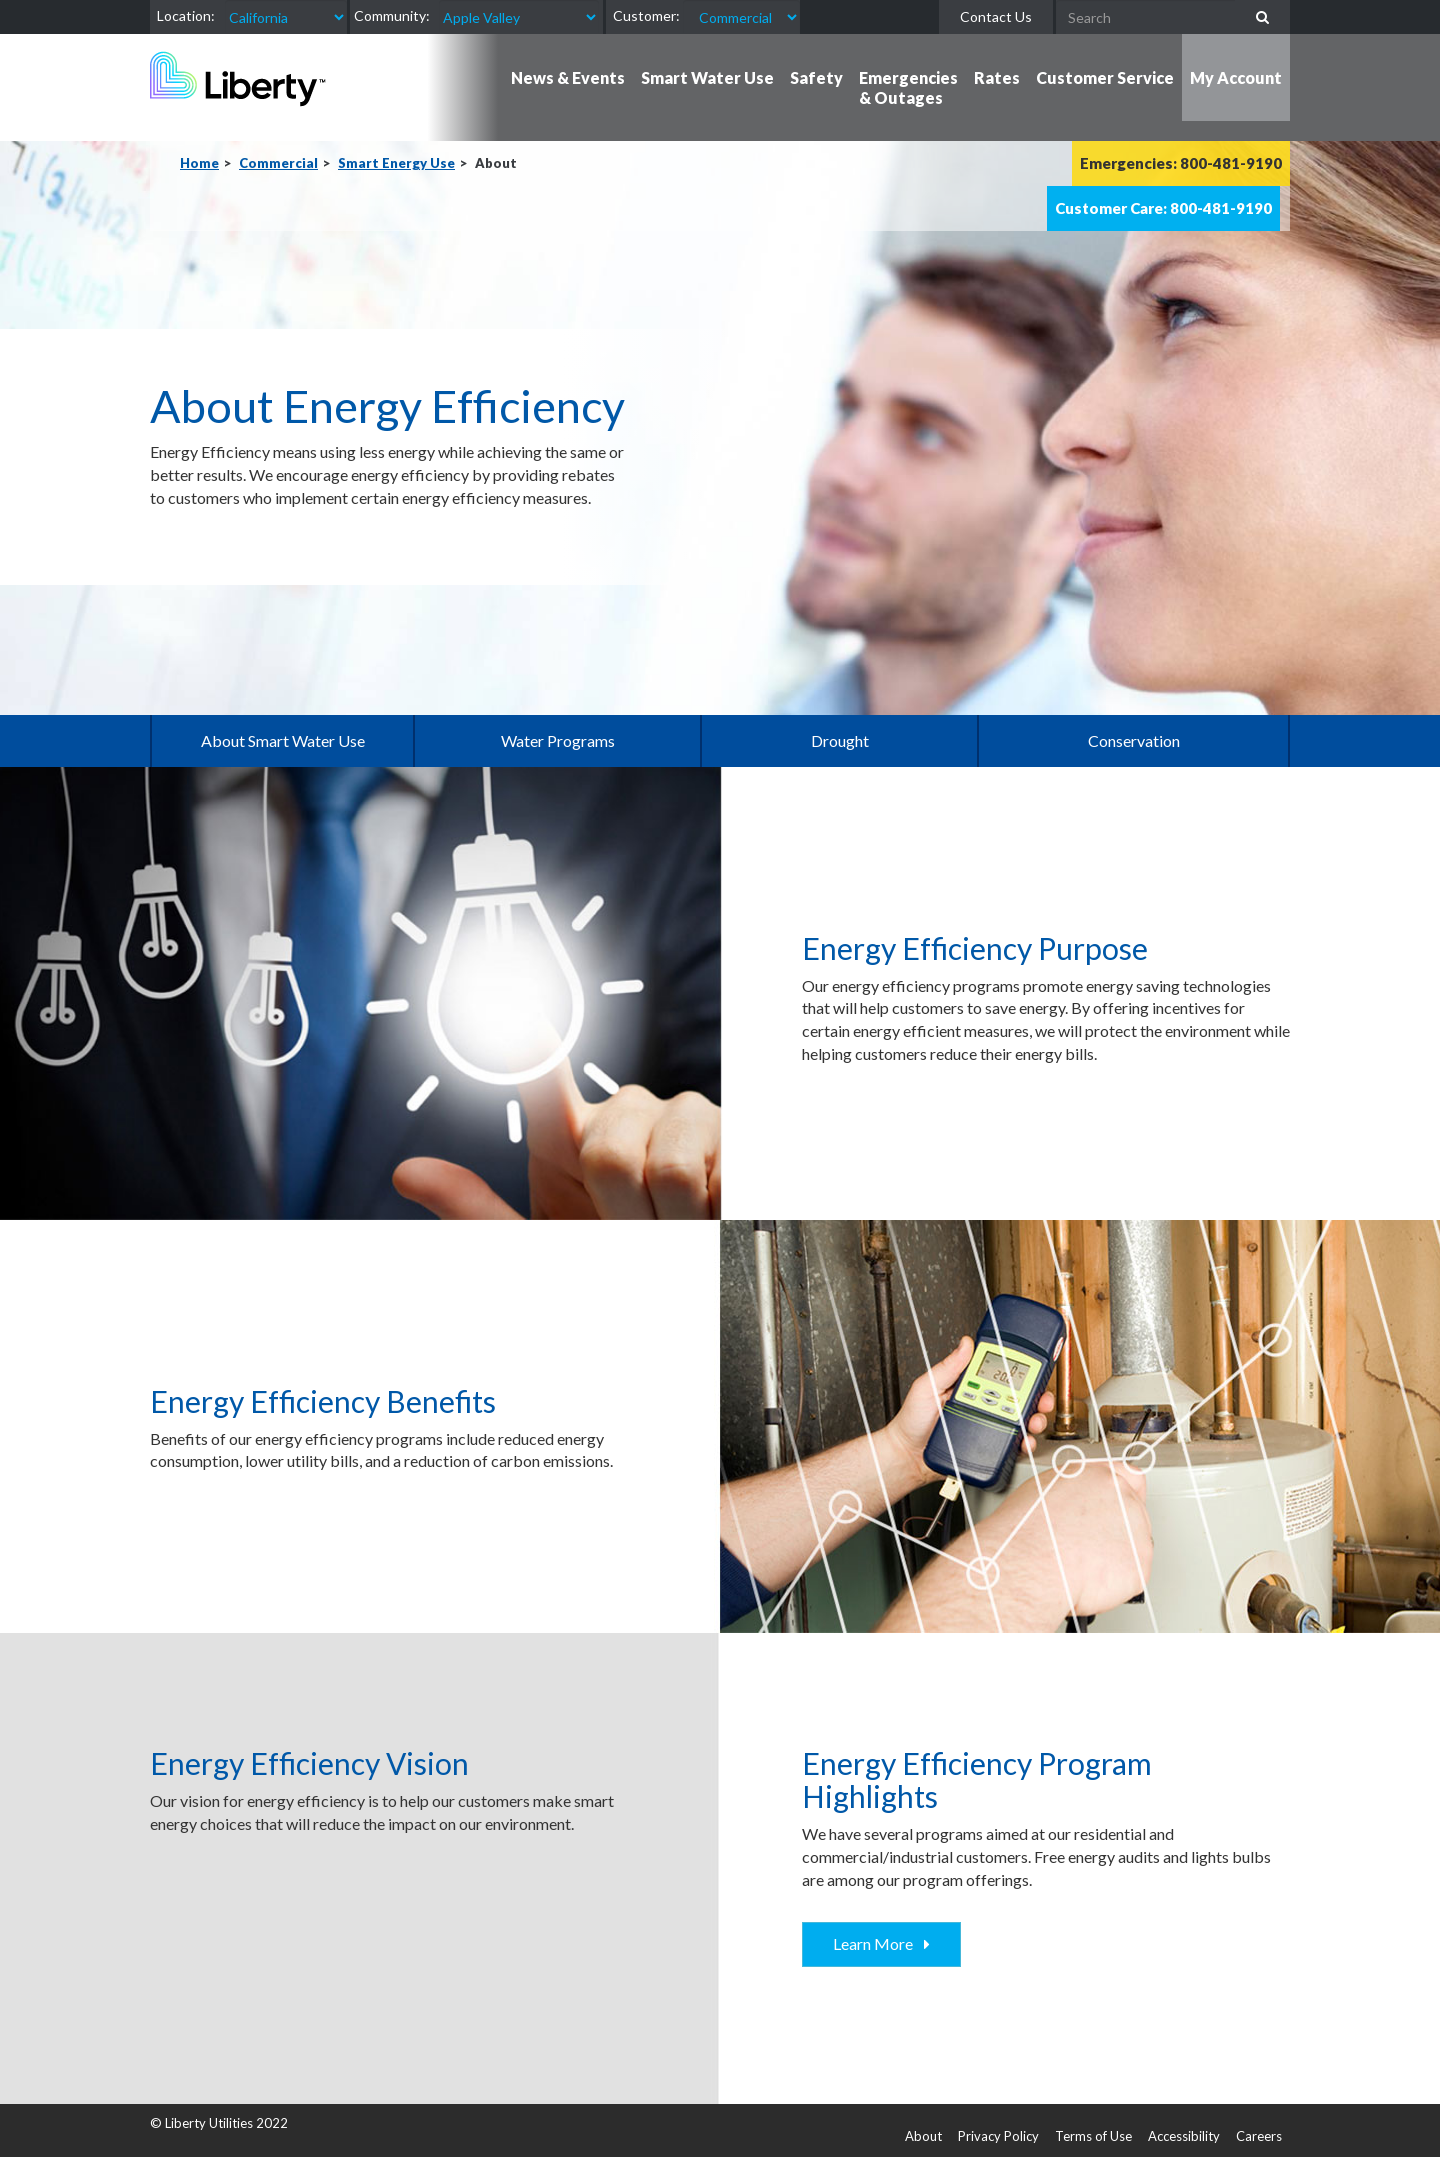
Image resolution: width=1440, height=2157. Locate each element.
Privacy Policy (998, 2136)
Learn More (876, 1943)
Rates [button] (997, 77)
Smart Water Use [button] (707, 77)
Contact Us (996, 16)
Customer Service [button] (1105, 77)
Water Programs (558, 740)
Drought (840, 740)
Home (199, 163)
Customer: (646, 15)
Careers (1259, 2136)
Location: (186, 15)
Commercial (278, 163)
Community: (392, 15)
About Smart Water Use (283, 740)
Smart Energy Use (396, 163)
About (923, 2136)
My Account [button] (1236, 77)
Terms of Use (1093, 2136)
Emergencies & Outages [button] (908, 87)
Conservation (1134, 740)
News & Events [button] (568, 77)
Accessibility (1184, 2136)
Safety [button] (816, 77)
